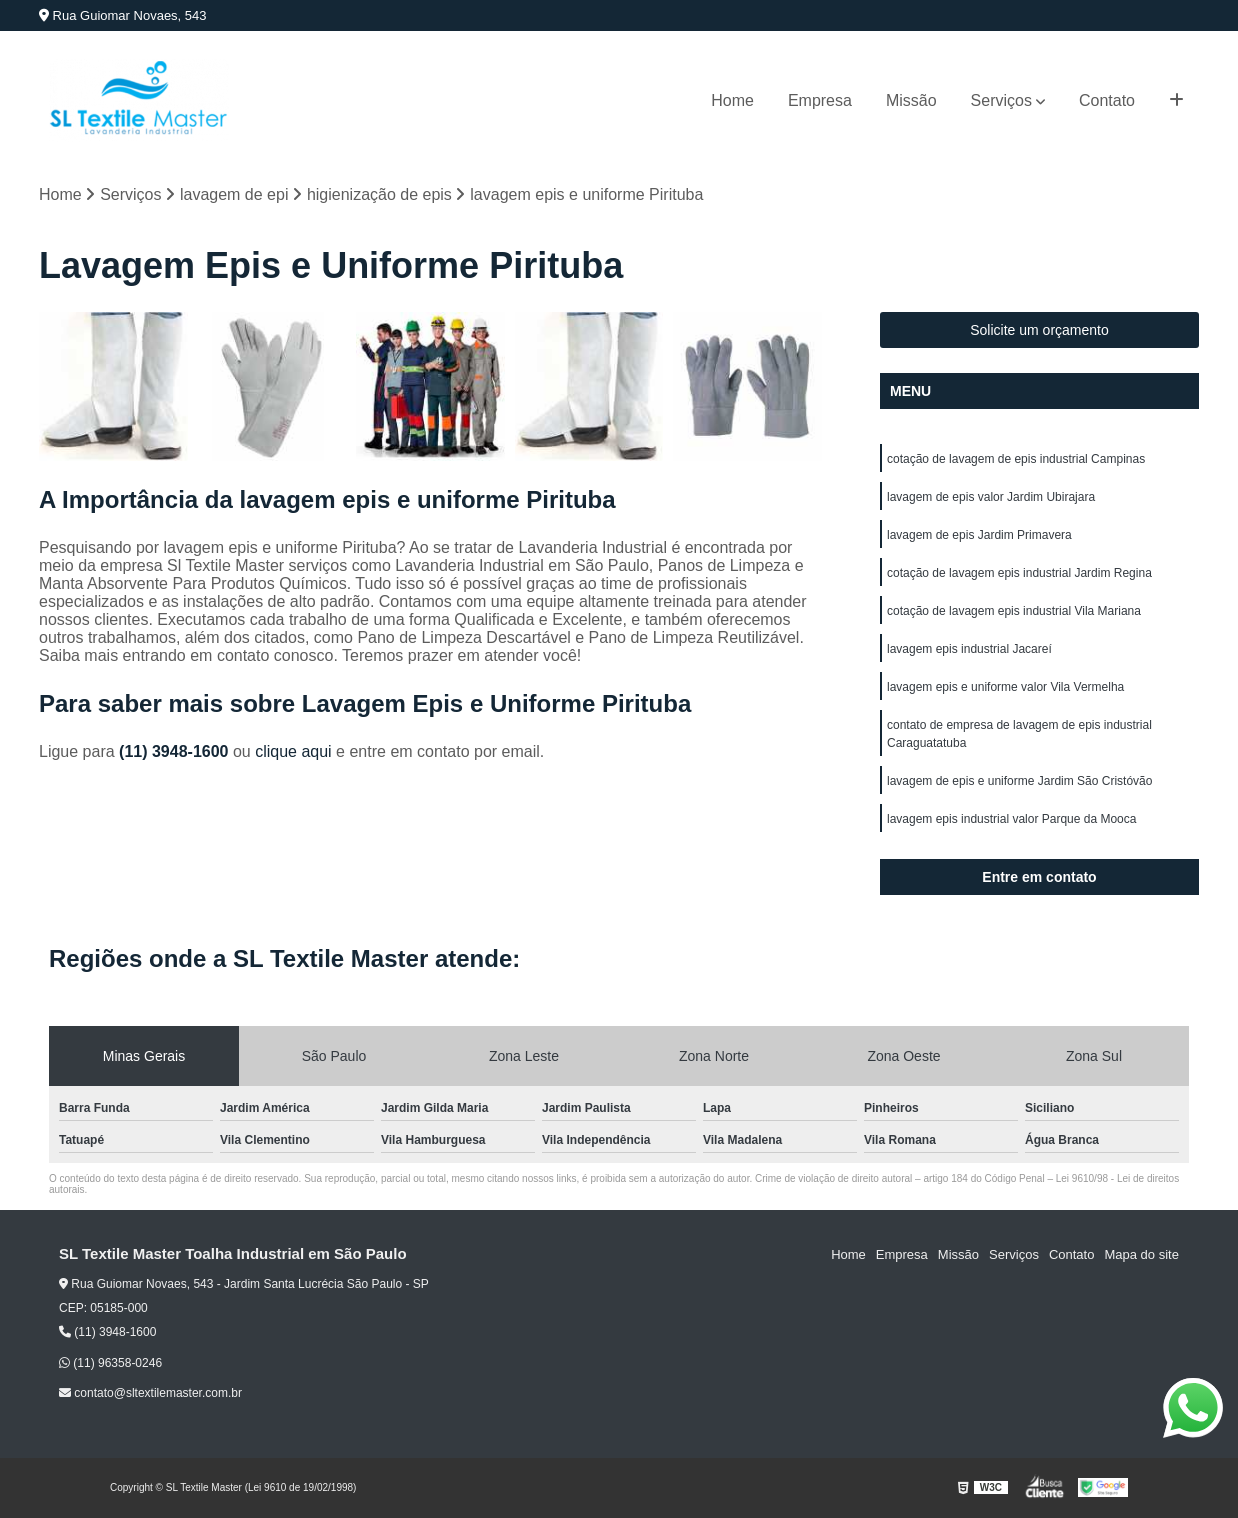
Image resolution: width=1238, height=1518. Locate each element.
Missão (911, 100)
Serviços (1001, 100)
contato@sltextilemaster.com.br (150, 1393)
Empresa (820, 100)
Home (732, 100)
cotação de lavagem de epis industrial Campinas (1016, 459)
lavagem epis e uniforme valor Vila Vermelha (1005, 687)
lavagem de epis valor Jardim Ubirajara (991, 497)
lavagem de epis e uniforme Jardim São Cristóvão (1019, 781)
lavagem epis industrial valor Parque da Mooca (1011, 819)
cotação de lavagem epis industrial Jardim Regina (1019, 573)
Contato (1107, 100)
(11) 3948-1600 (176, 751)
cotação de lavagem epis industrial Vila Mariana (1014, 611)
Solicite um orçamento (1039, 330)
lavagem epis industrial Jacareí (969, 649)
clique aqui (293, 751)
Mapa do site (1141, 1254)
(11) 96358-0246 (110, 1363)
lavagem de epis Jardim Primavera (979, 535)
